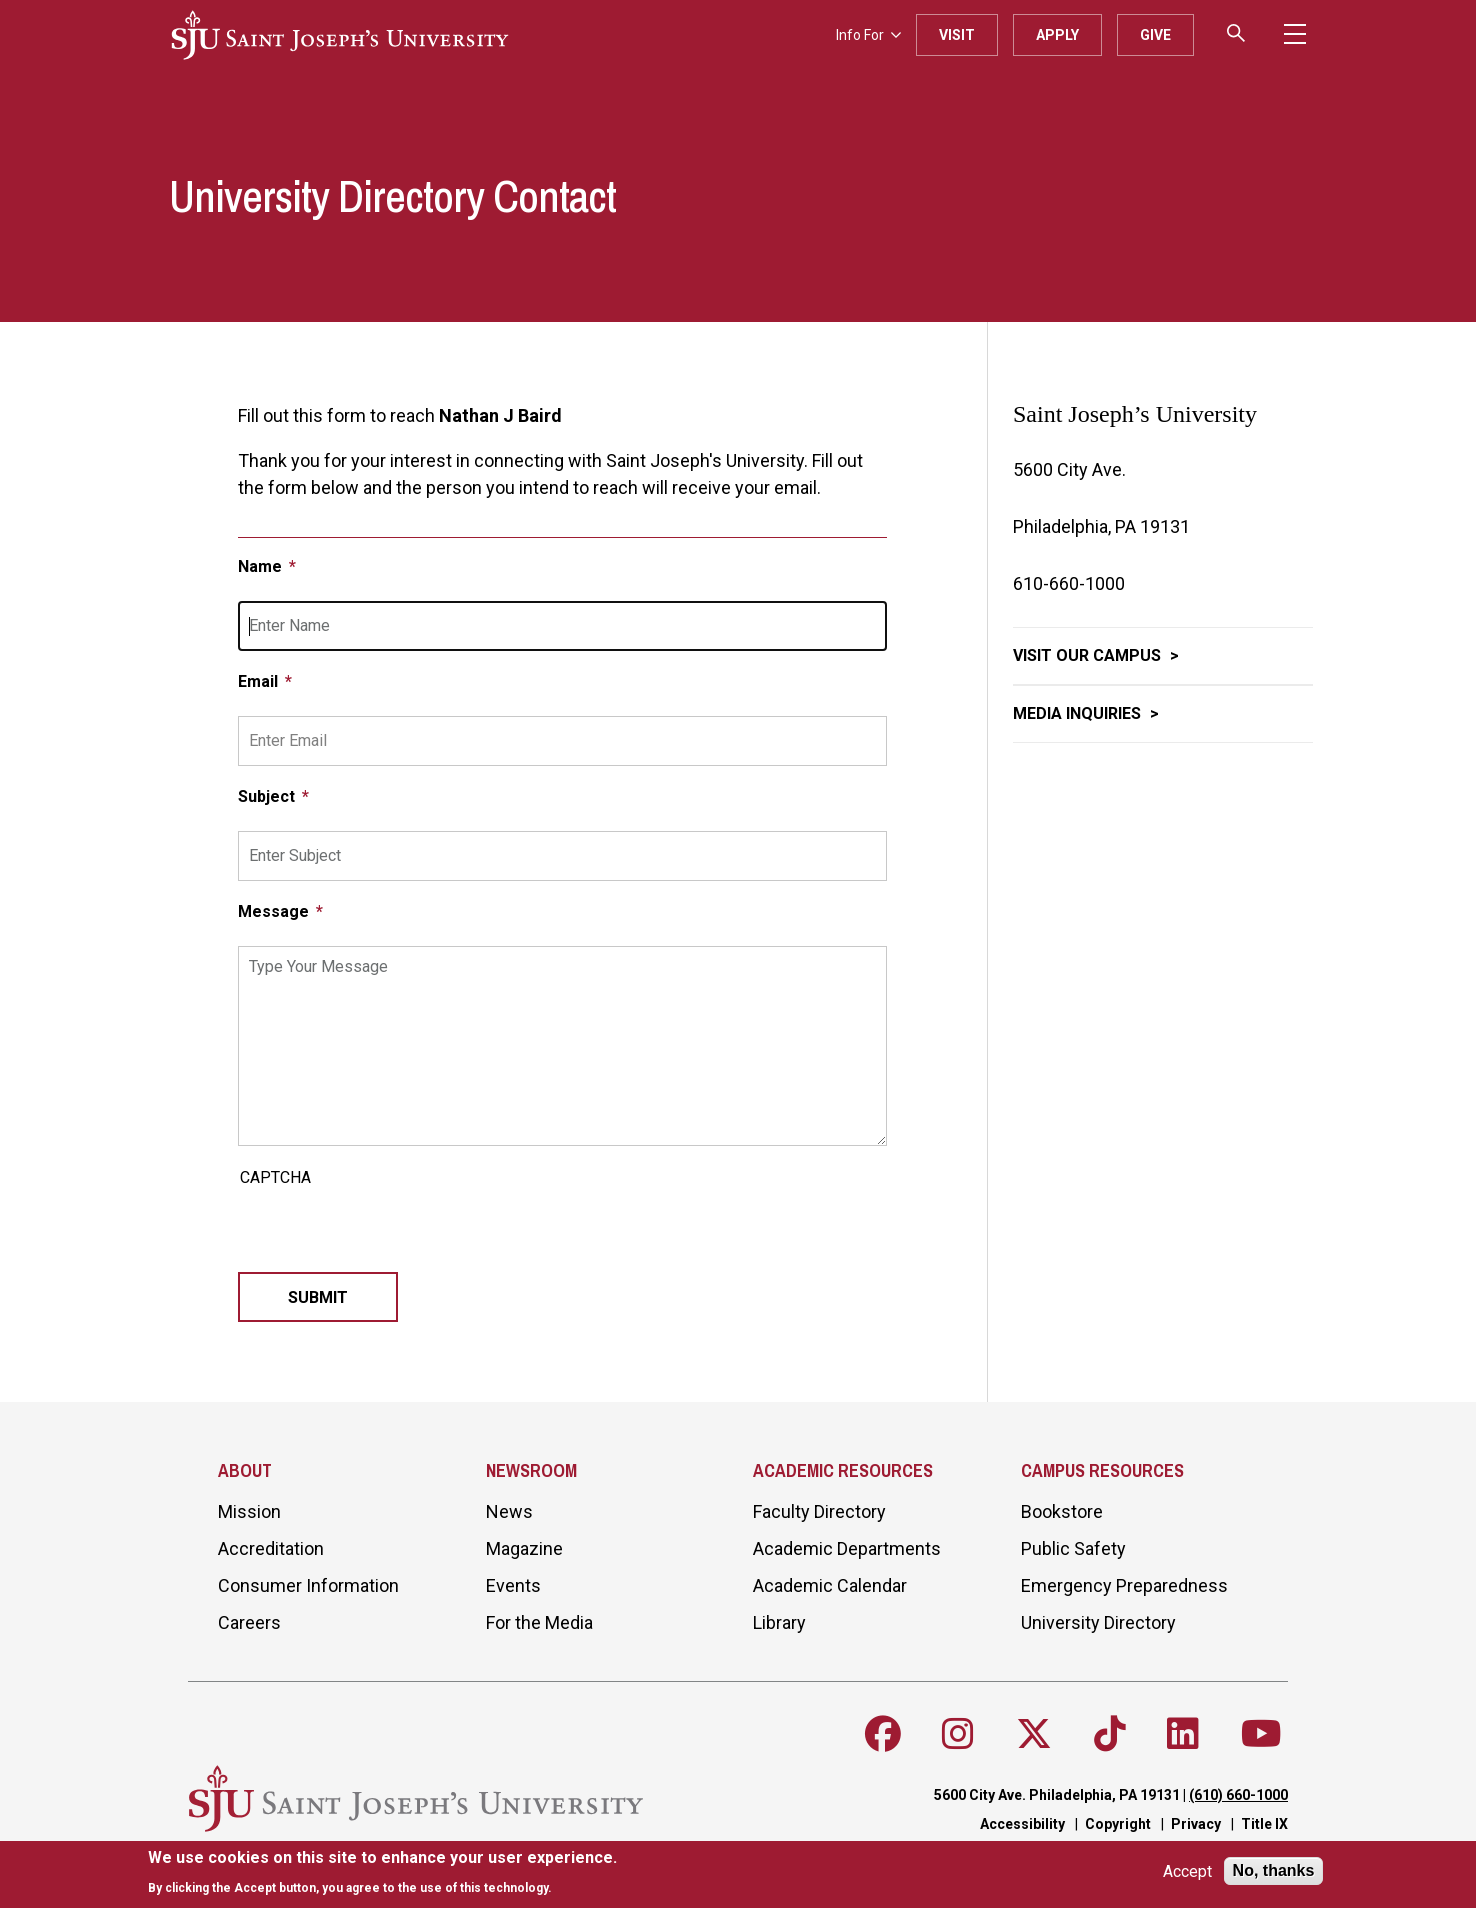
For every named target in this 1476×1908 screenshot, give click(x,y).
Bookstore (1062, 1511)
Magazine (524, 1548)
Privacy (1196, 1824)
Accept (1187, 1871)
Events (513, 1585)
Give (1155, 35)
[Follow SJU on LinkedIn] (1183, 1734)
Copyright (1118, 1824)
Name (262, 566)
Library (779, 1622)
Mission (249, 1511)
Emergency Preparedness (1124, 1585)
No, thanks (1274, 1870)
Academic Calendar (830, 1585)
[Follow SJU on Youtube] (1261, 1734)
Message (275, 911)
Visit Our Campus (1089, 655)
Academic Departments (847, 1548)
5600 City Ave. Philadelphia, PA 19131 (1057, 1795)
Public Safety (1073, 1548)
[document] (382, 1872)
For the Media (539, 1622)
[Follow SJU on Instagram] (958, 1734)
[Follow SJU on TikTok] (1110, 1734)
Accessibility (1022, 1824)
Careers (249, 1622)
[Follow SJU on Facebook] (883, 1734)
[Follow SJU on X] (1034, 1734)
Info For (868, 35)
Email (260, 681)
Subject (268, 796)
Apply (1057, 35)
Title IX (1264, 1824)
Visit (957, 35)
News (509, 1511)
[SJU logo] (340, 35)
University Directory (1098, 1622)
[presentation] (390, 1233)
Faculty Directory (819, 1511)
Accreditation (271, 1548)
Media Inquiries (1079, 713)
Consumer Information (308, 1585)
